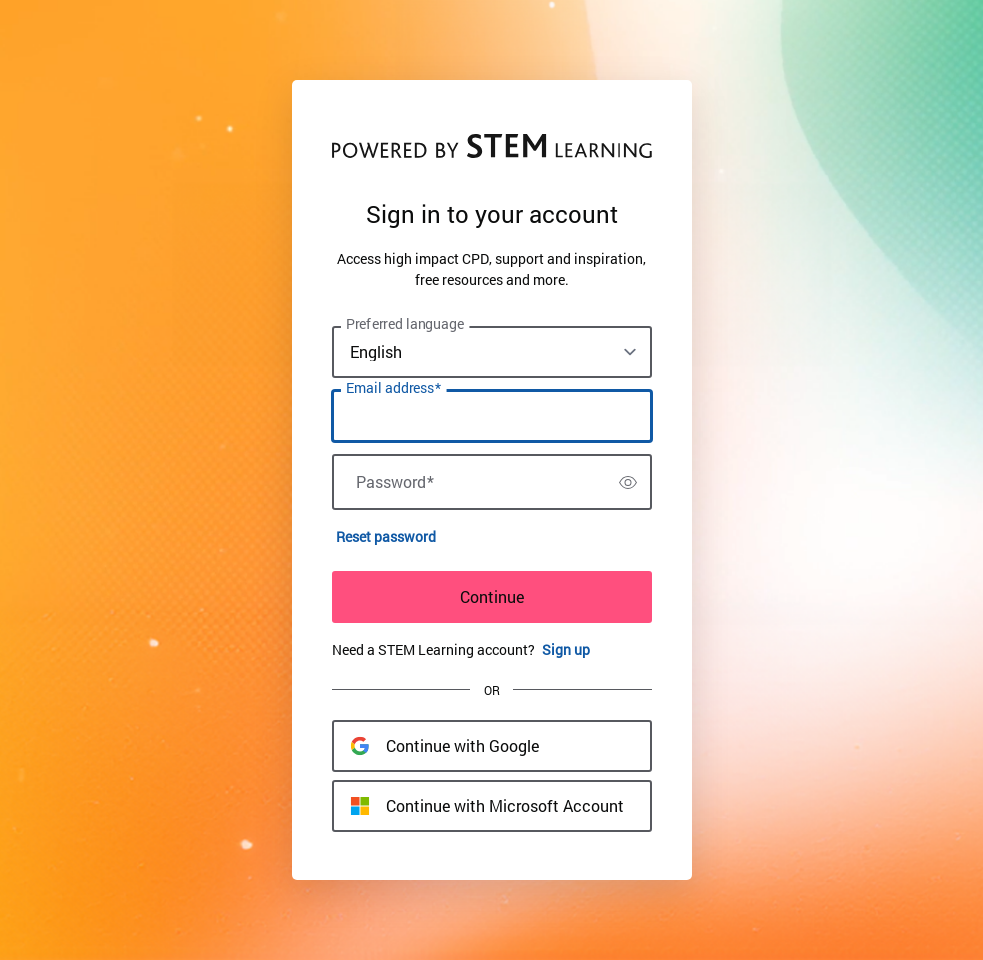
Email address (393, 388)
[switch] (628, 482)
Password (395, 482)
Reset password (386, 536)
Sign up (566, 649)
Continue (492, 596)
